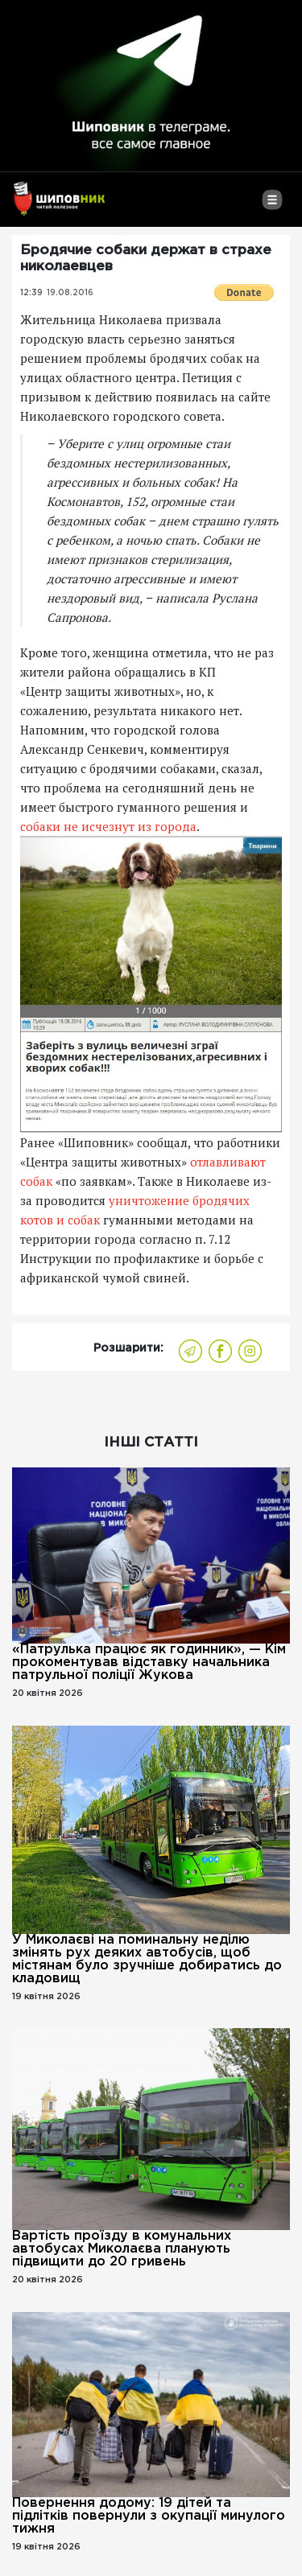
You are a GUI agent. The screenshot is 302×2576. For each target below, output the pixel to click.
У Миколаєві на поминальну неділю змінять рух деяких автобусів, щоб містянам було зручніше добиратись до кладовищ (147, 1959)
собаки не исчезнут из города (108, 826)
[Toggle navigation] (272, 206)
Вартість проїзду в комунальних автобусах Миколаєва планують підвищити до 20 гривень (121, 2249)
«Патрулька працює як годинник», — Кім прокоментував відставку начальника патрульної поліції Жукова (149, 1662)
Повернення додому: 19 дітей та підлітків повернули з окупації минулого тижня (148, 2516)
